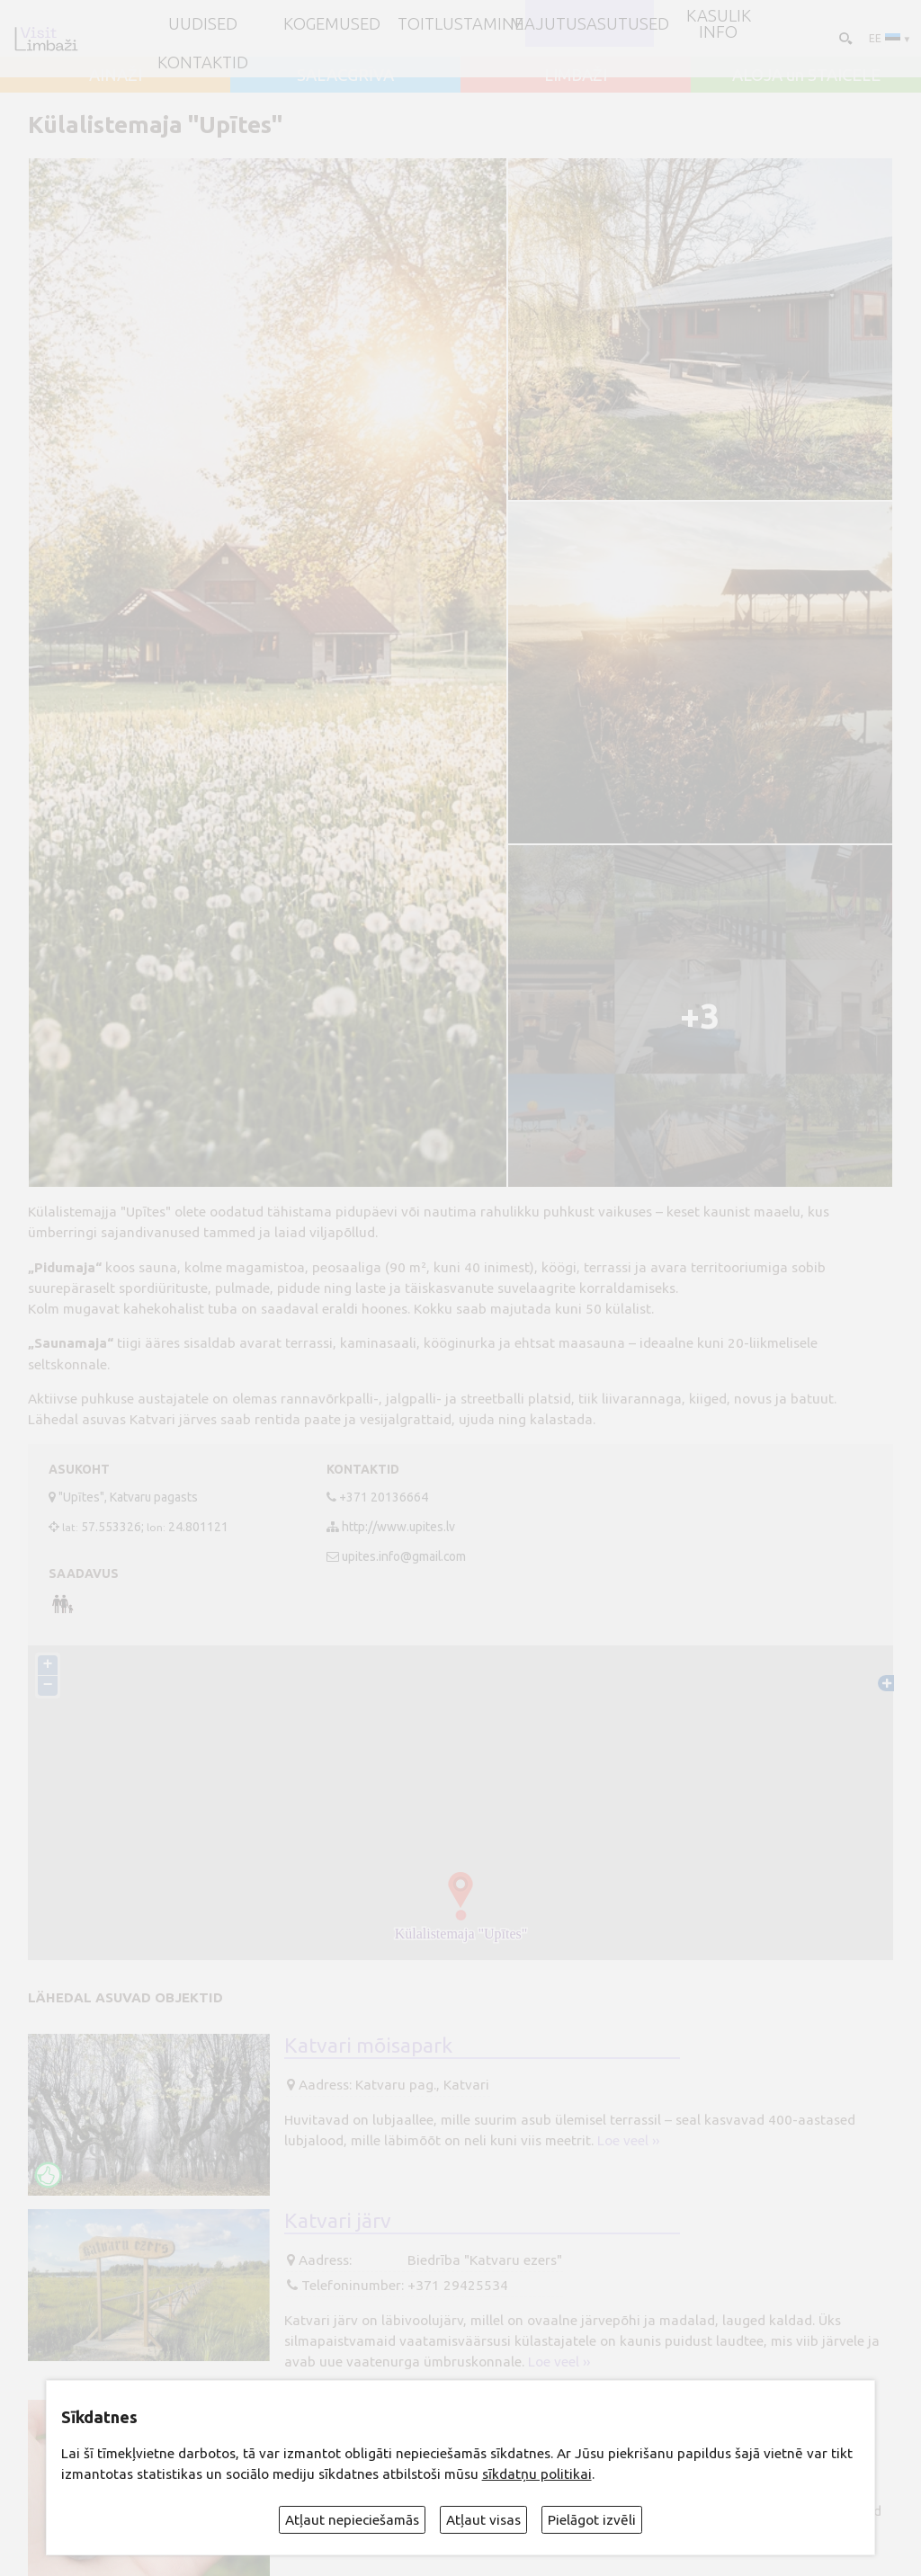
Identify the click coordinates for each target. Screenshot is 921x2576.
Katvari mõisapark (368, 2044)
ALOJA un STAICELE (806, 75)
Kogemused (331, 23)
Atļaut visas (483, 2519)
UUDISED (202, 23)
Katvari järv (337, 2220)
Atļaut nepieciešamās (352, 2519)
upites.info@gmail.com (404, 1556)
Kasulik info (718, 23)
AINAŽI (115, 75)
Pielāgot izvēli (592, 2519)
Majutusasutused (589, 23)
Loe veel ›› (628, 2140)
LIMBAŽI (575, 75)
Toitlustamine (460, 23)
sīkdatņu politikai (537, 2474)
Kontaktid (202, 62)
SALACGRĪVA (345, 75)
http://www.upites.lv (398, 1527)
